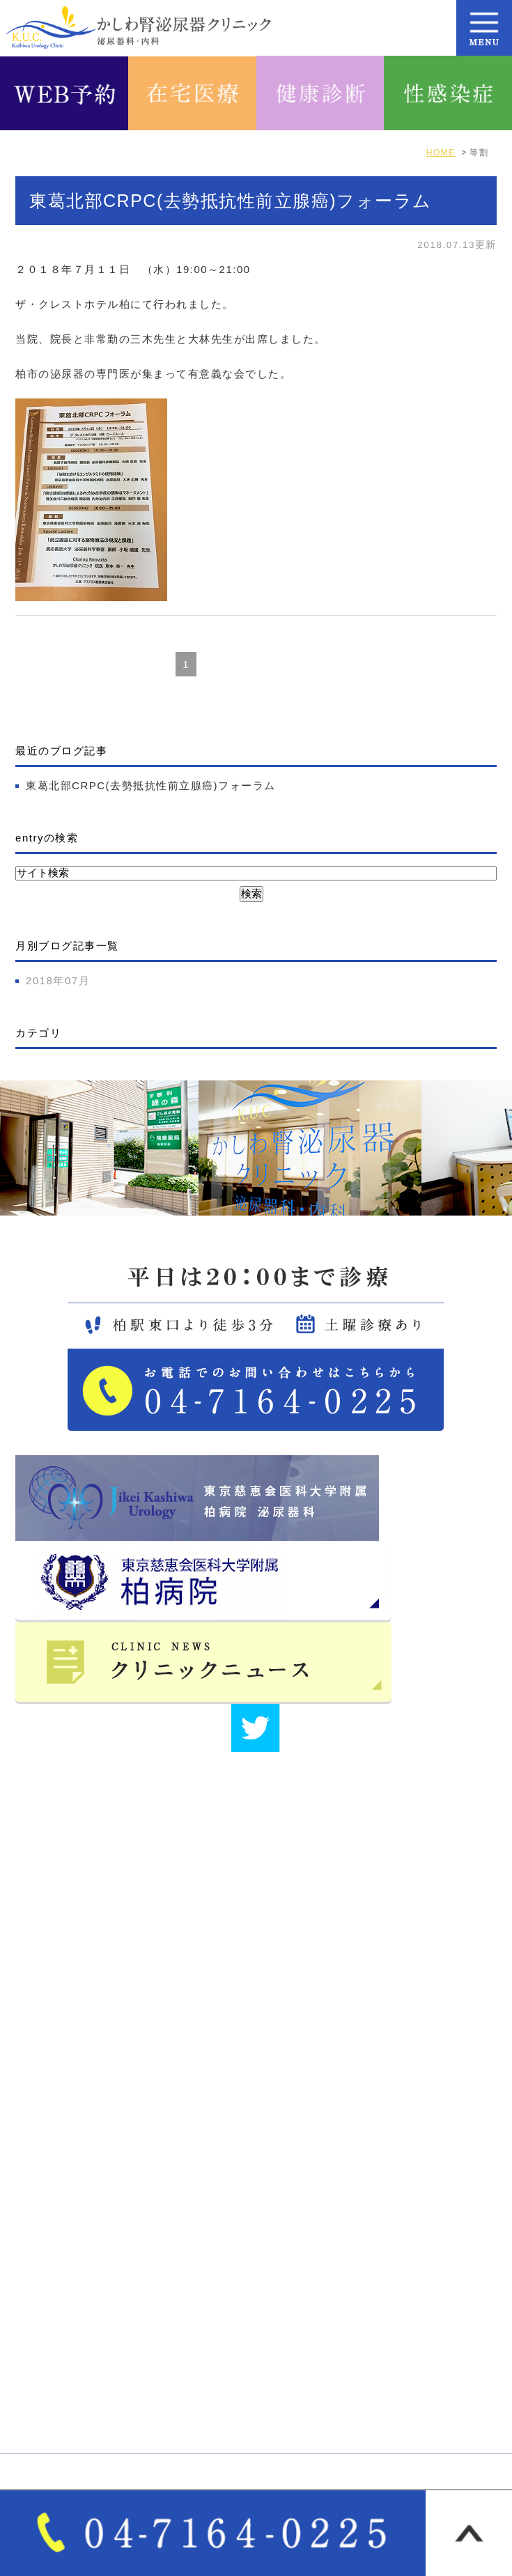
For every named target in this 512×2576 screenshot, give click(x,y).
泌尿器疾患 (294, 2337)
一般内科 (48, 2360)
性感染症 (288, 2409)
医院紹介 (288, 2171)
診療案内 (48, 2312)
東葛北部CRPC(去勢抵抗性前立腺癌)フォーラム (230, 200)
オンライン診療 (305, 2360)
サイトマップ (300, 2220)
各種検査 (288, 2385)
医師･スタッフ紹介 (74, 2220)
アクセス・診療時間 (76, 2195)
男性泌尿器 (294, 2312)
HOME (43, 2171)
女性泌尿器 (54, 2337)
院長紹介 (288, 2195)
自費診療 (48, 2385)
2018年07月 (58, 980)
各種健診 (48, 2409)
